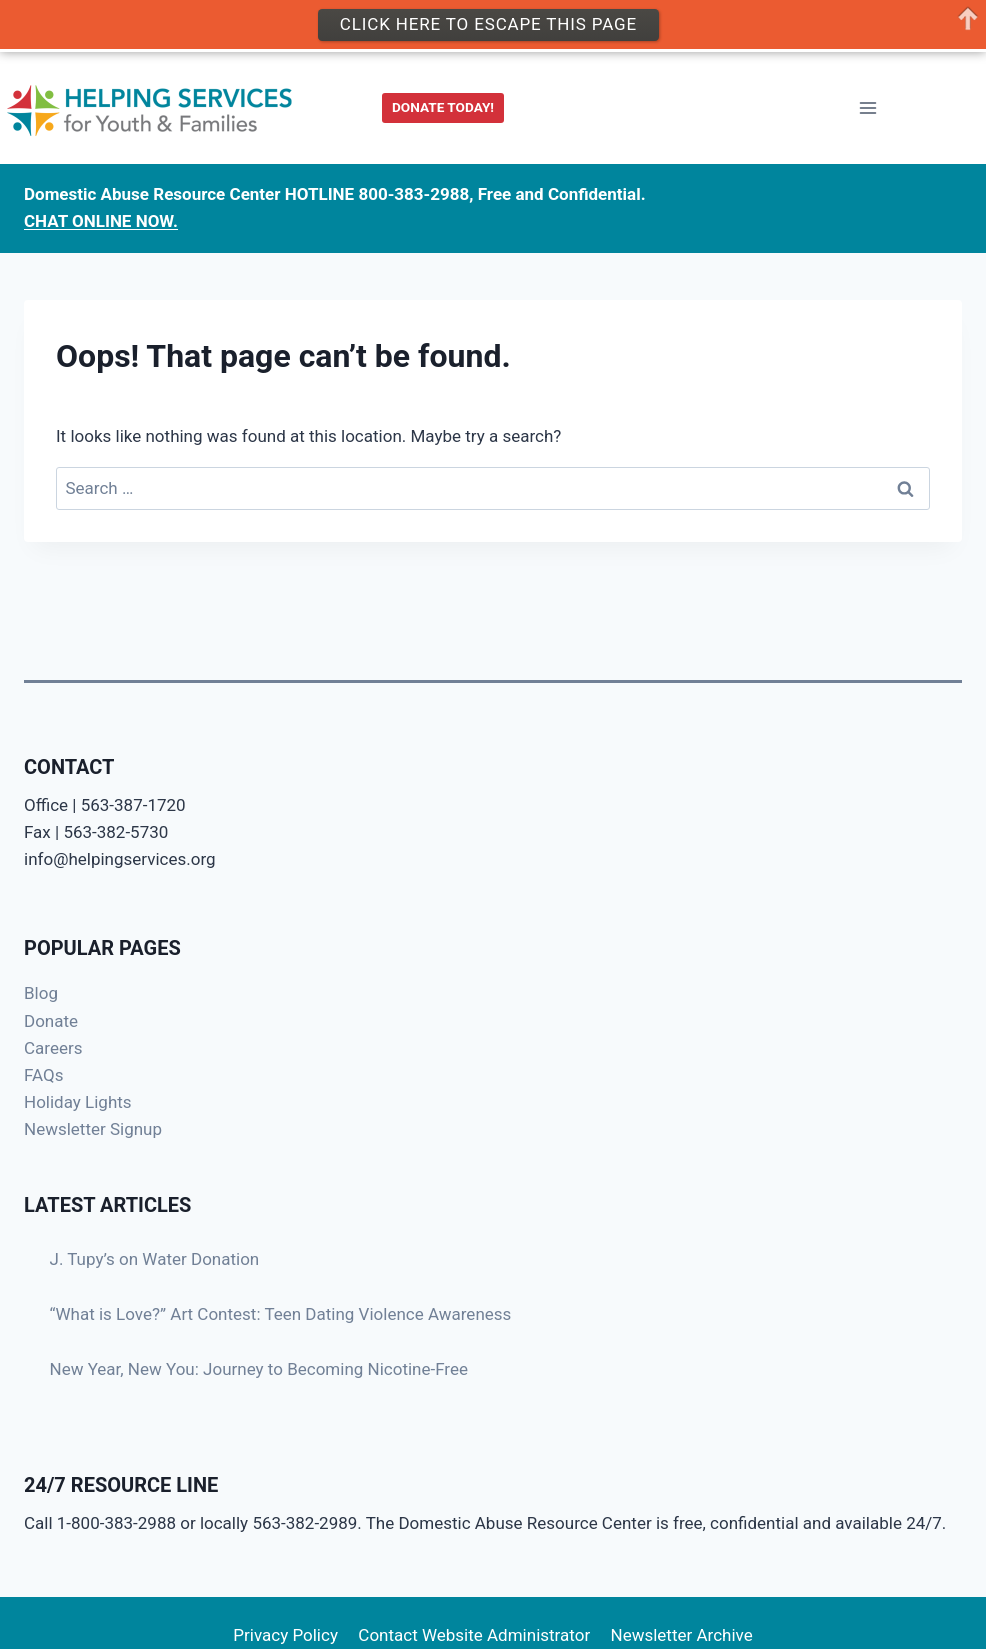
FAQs (43, 1075)
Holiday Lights (78, 1102)
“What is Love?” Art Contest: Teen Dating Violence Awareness (281, 1314)
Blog (41, 993)
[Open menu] (867, 108)
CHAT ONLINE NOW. (101, 221)
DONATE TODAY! (443, 107)
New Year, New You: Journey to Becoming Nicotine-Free (259, 1369)
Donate (51, 1021)
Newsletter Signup (93, 1129)
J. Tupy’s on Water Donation (155, 1259)
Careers (53, 1048)
